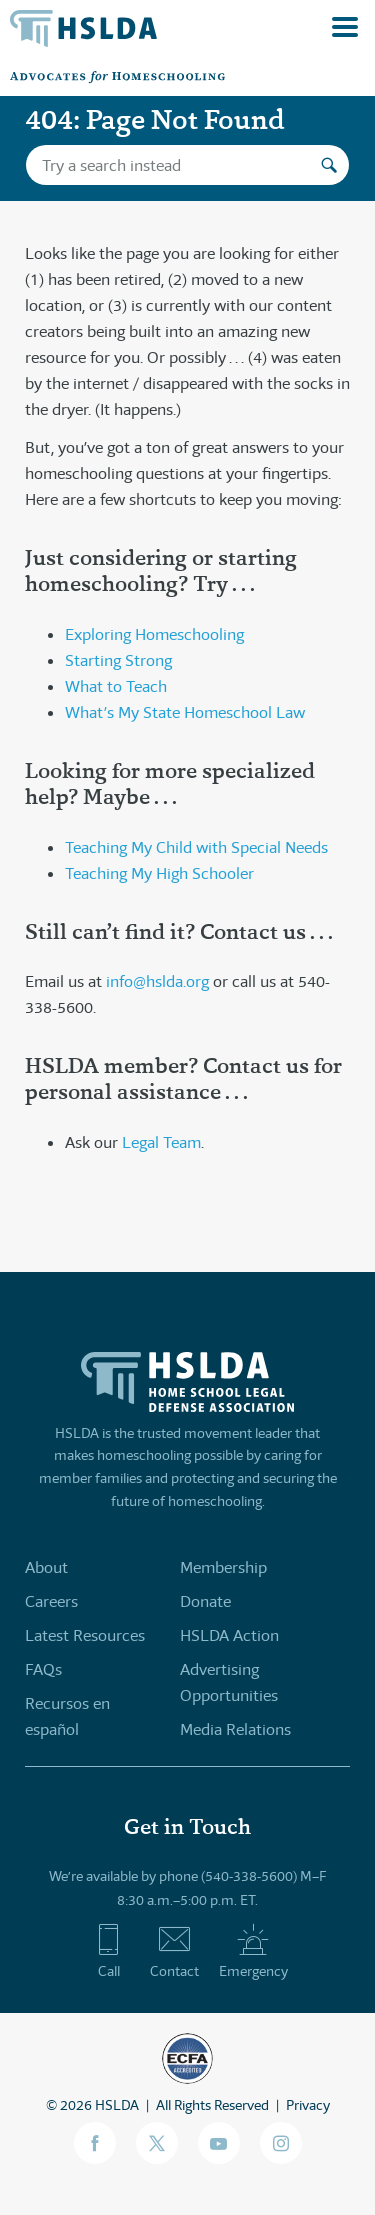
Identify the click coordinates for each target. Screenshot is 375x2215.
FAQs (43, 1669)
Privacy (308, 2105)
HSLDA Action (229, 1635)
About (46, 1567)
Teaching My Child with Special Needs (196, 847)
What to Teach (116, 686)
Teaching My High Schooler (159, 873)
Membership (223, 1567)
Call (108, 1951)
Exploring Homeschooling (154, 634)
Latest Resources (85, 1635)
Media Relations (235, 1729)
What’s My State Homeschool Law (185, 712)
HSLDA (117, 2105)
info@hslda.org (157, 981)
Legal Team (161, 1142)
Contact (174, 1951)
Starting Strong (118, 660)
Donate (205, 1601)
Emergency (253, 1951)
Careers (51, 1601)
